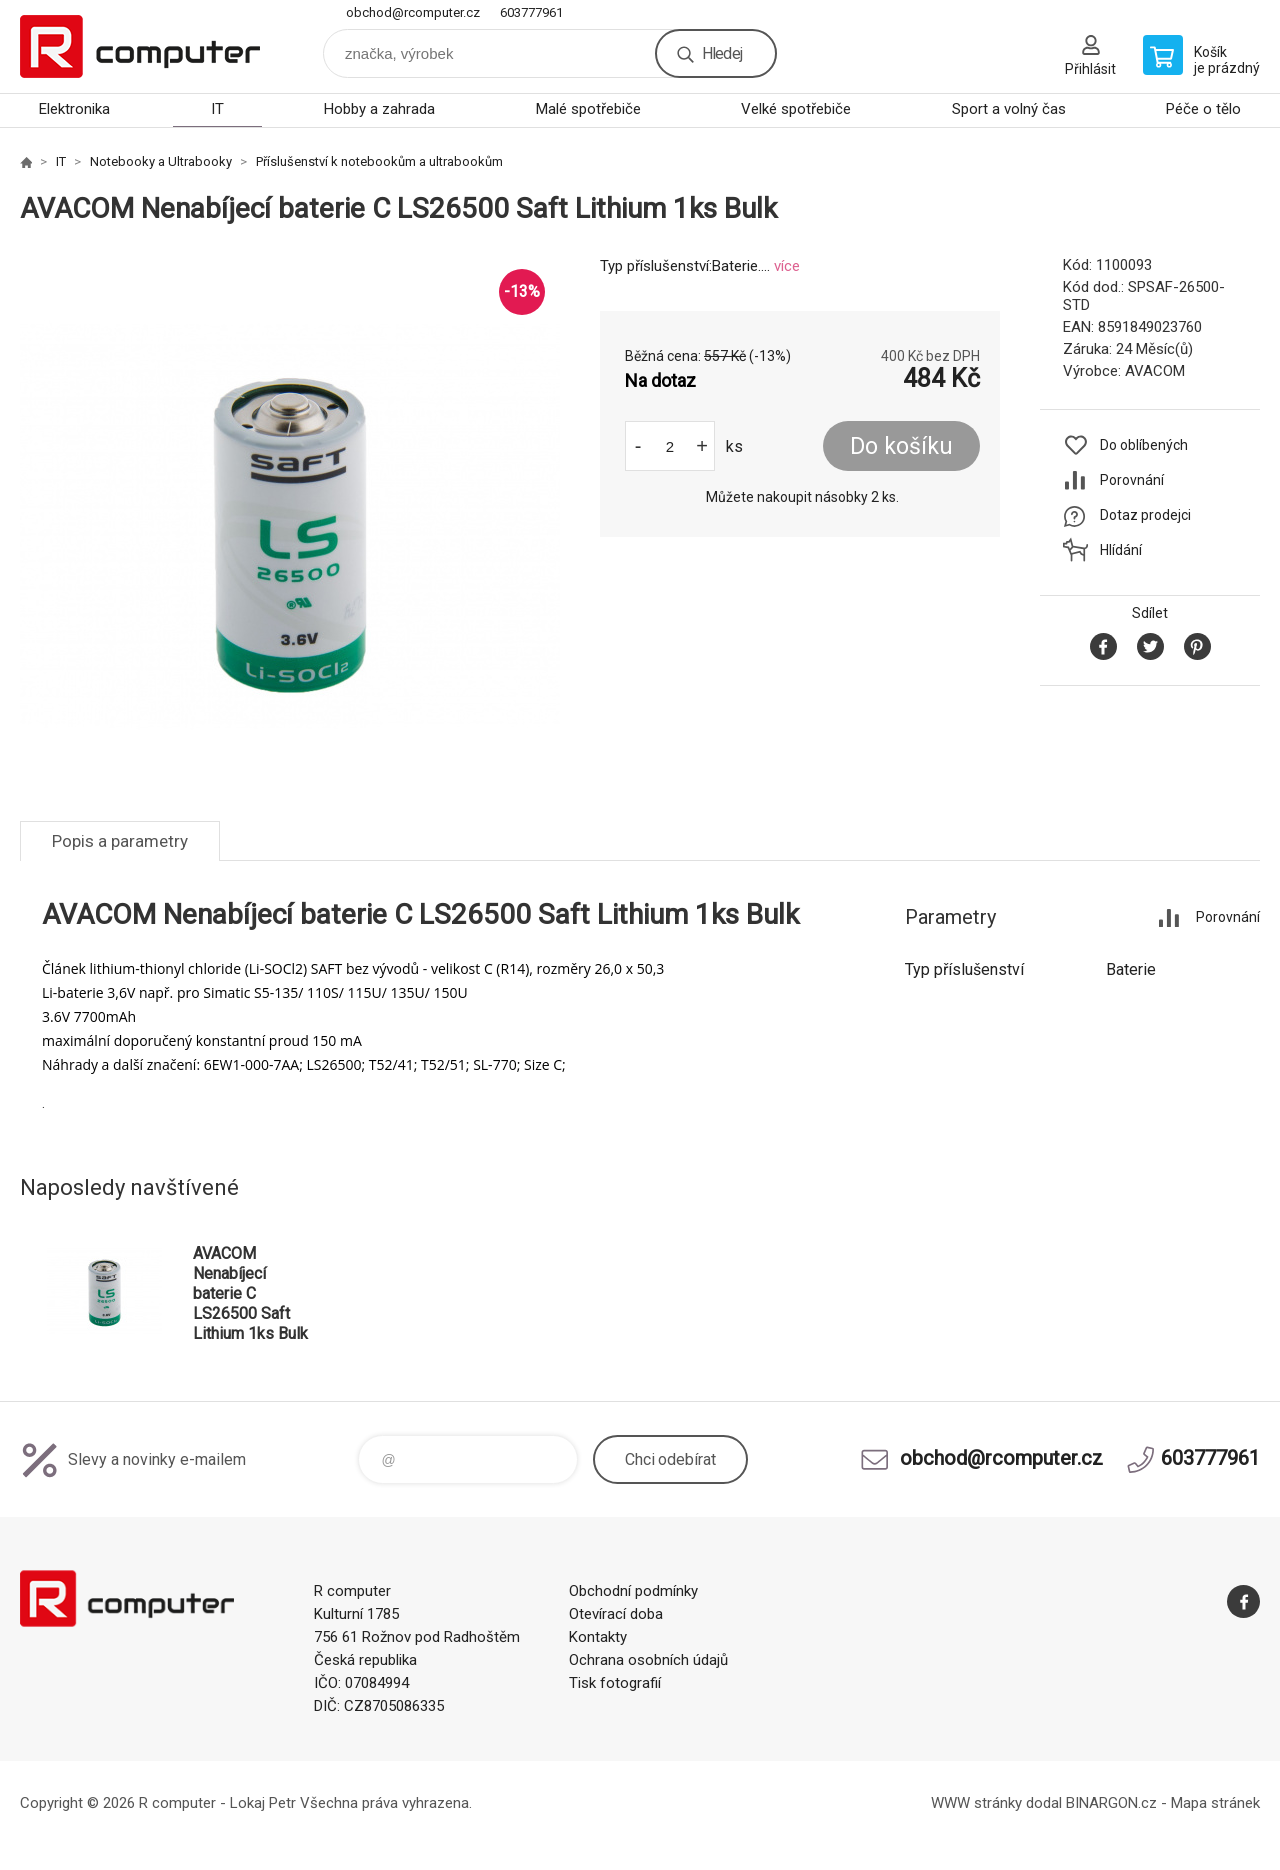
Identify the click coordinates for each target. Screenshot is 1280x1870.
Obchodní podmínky (633, 1591)
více (787, 266)
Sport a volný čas (1009, 109)
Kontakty (598, 1637)
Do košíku (901, 446)
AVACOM (1155, 371)
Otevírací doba (616, 1614)
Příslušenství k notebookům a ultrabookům (379, 161)
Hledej (722, 53)
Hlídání (1121, 550)
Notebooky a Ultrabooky (161, 161)
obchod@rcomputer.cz (413, 12)
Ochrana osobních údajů (648, 1660)
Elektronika (74, 109)
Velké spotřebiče (796, 109)
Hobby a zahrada (379, 109)
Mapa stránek (1215, 1803)
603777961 (531, 12)
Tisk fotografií (615, 1683)
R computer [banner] (140, 46)
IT (217, 109)
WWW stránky (976, 1803)
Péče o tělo (1203, 109)
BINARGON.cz (1111, 1803)
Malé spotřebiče (588, 109)
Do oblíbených (1144, 445)
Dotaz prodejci (1145, 515)
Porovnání (1132, 480)
